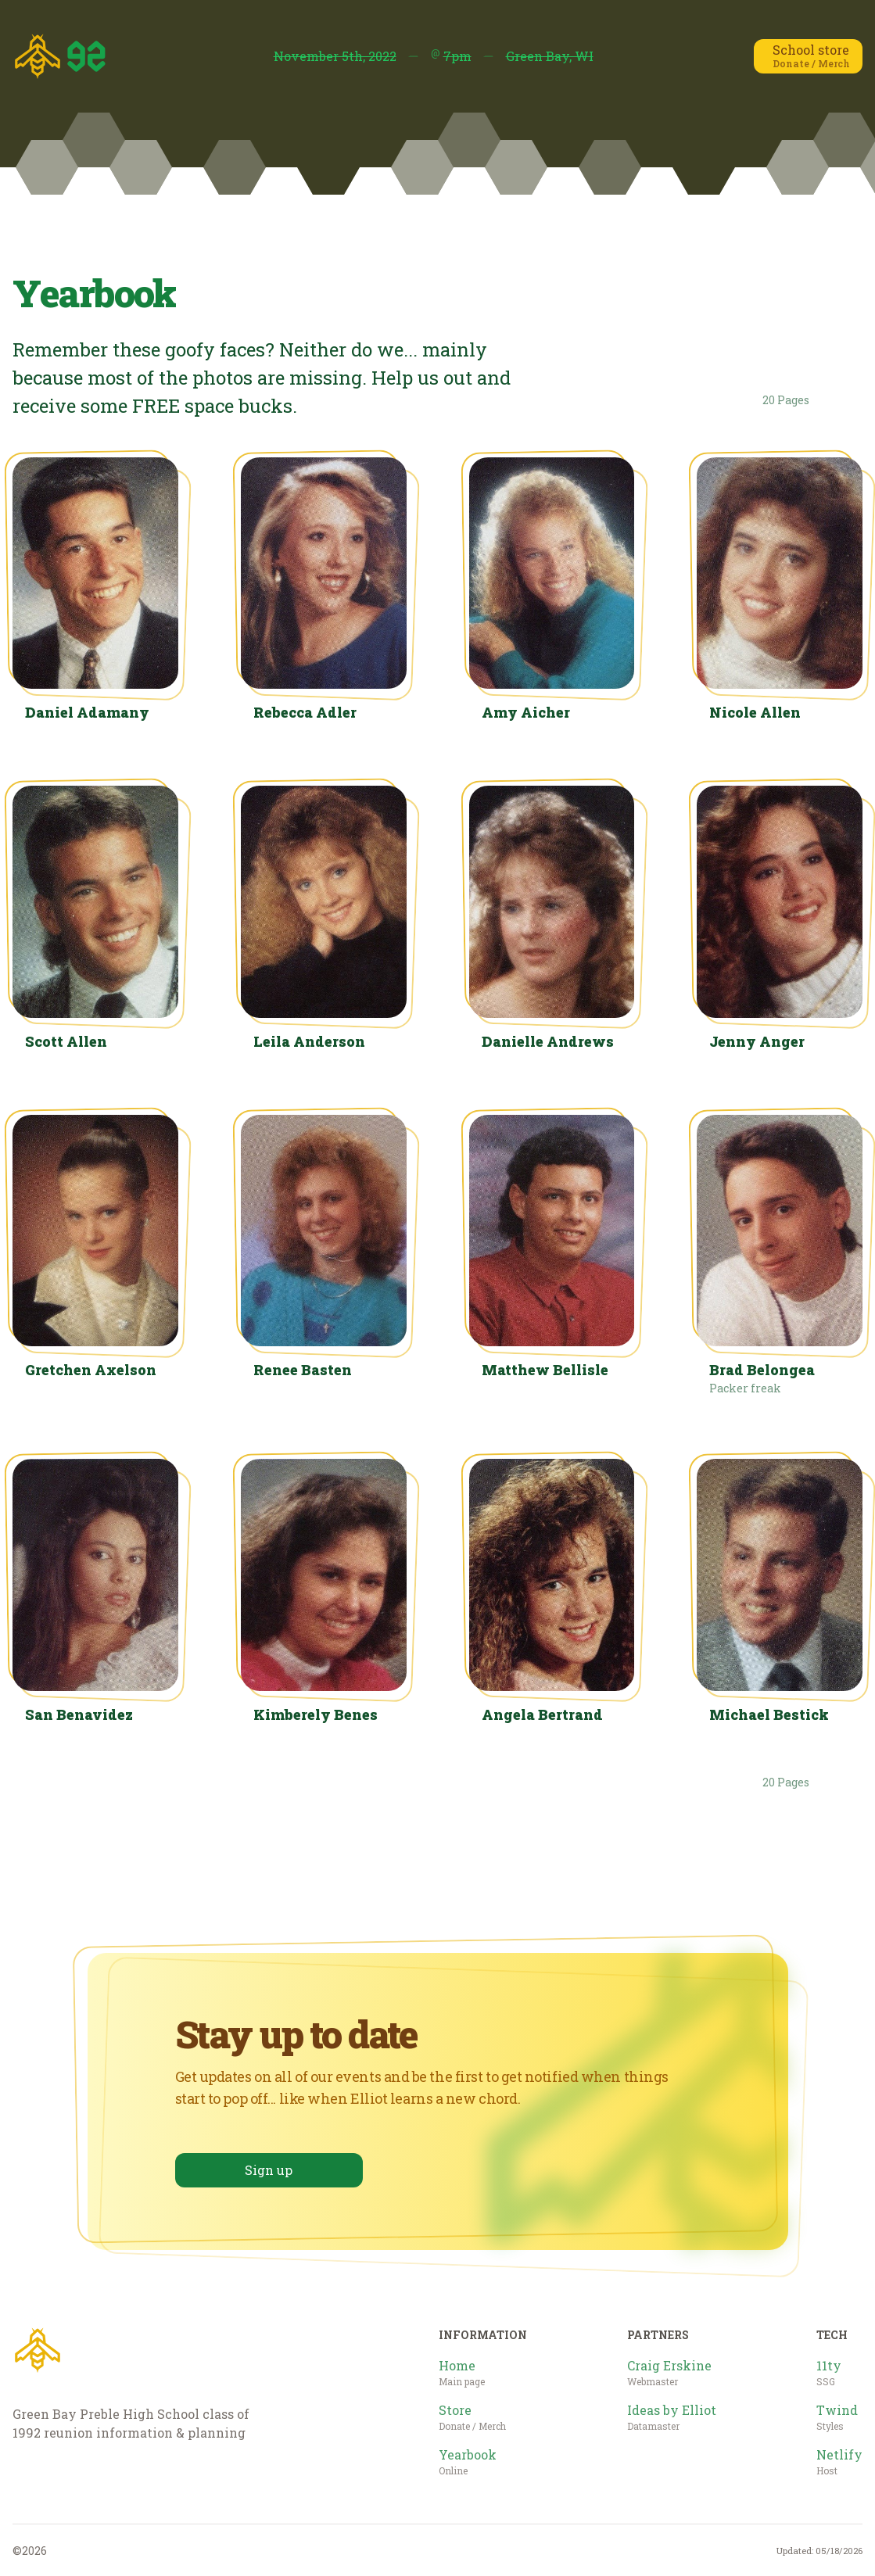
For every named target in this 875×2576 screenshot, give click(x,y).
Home (462, 2372)
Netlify (839, 2461)
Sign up (268, 2170)
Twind (837, 2417)
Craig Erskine (669, 2372)
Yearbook (468, 2461)
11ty (828, 2372)
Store (472, 2417)
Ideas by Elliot (671, 2417)
